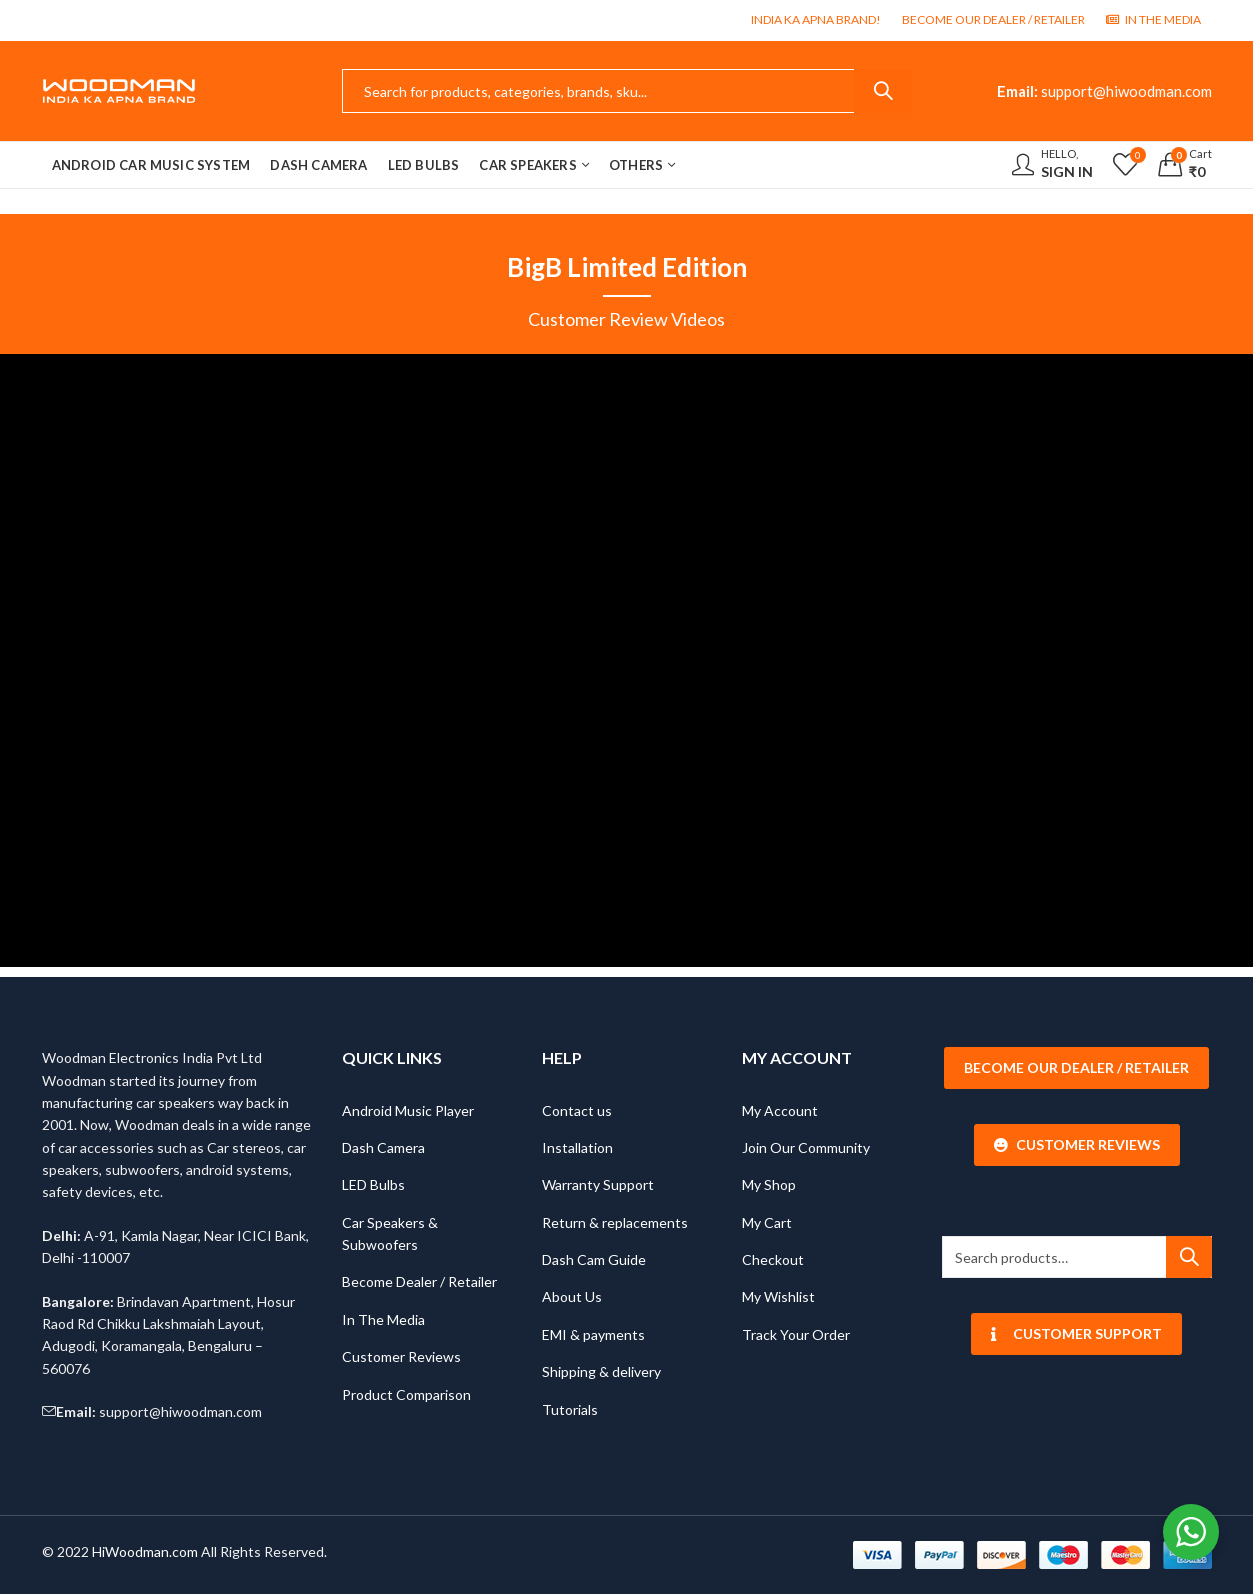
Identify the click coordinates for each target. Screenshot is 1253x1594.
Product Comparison (406, 1394)
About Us (572, 1296)
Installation (577, 1147)
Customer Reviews (401, 1356)
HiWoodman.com (145, 1551)
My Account (780, 1110)
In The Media (383, 1319)
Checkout (773, 1259)
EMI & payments (593, 1334)
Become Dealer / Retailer (419, 1281)
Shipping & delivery (601, 1371)
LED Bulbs (373, 1184)
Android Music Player (408, 1110)
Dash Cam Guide (594, 1259)
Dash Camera (383, 1147)
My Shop (769, 1184)
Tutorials (570, 1409)
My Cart (767, 1222)
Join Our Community (806, 1147)
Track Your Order (796, 1334)
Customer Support (1076, 1333)
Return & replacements (615, 1222)
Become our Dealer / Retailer (1076, 1067)
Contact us (577, 1110)
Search (883, 91)
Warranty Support (598, 1184)
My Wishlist (778, 1296)
